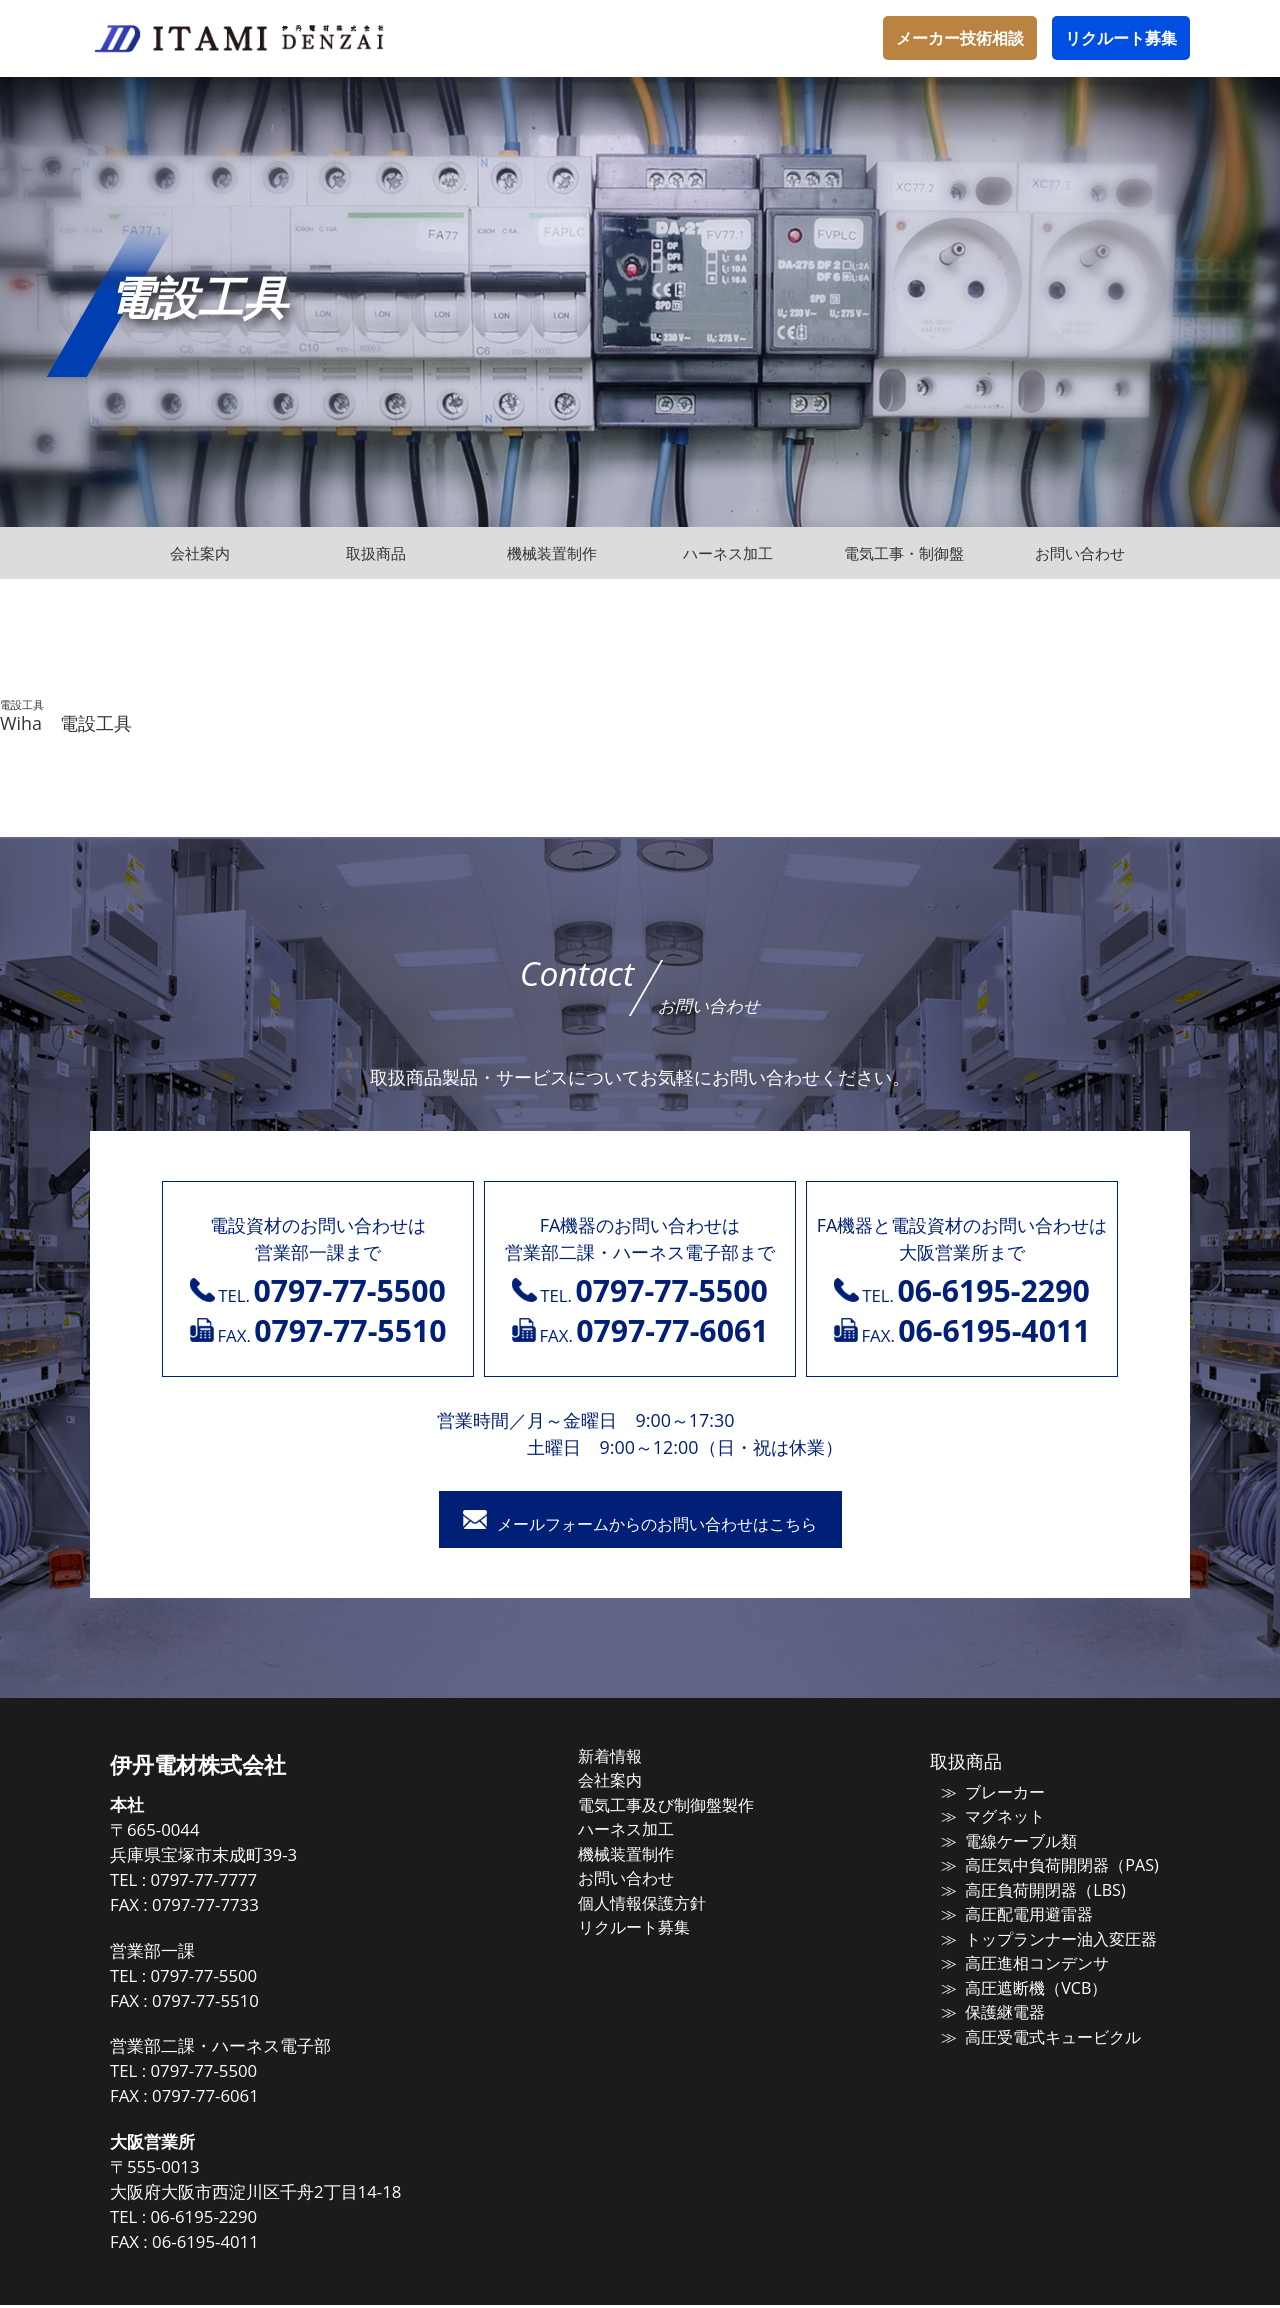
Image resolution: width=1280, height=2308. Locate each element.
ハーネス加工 (647, 1829)
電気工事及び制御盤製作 (684, 1806)
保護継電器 (991, 2006)
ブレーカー (991, 1794)
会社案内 (632, 1782)
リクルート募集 (1121, 38)
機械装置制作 (647, 1853)
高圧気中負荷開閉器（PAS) (1044, 1865)
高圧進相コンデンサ (1021, 1959)
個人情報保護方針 (662, 1900)
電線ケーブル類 (1006, 1841)
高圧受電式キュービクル (1036, 2030)
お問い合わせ (647, 1876)
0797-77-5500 (239, 1978)
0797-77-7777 (239, 1883)
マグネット (991, 1818)
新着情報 (632, 1759)
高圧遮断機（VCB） (1020, 1983)
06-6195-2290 (239, 2220)
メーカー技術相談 (960, 38)
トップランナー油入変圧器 (1044, 1935)
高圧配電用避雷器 (1014, 1912)
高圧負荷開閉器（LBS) (1028, 1888)
